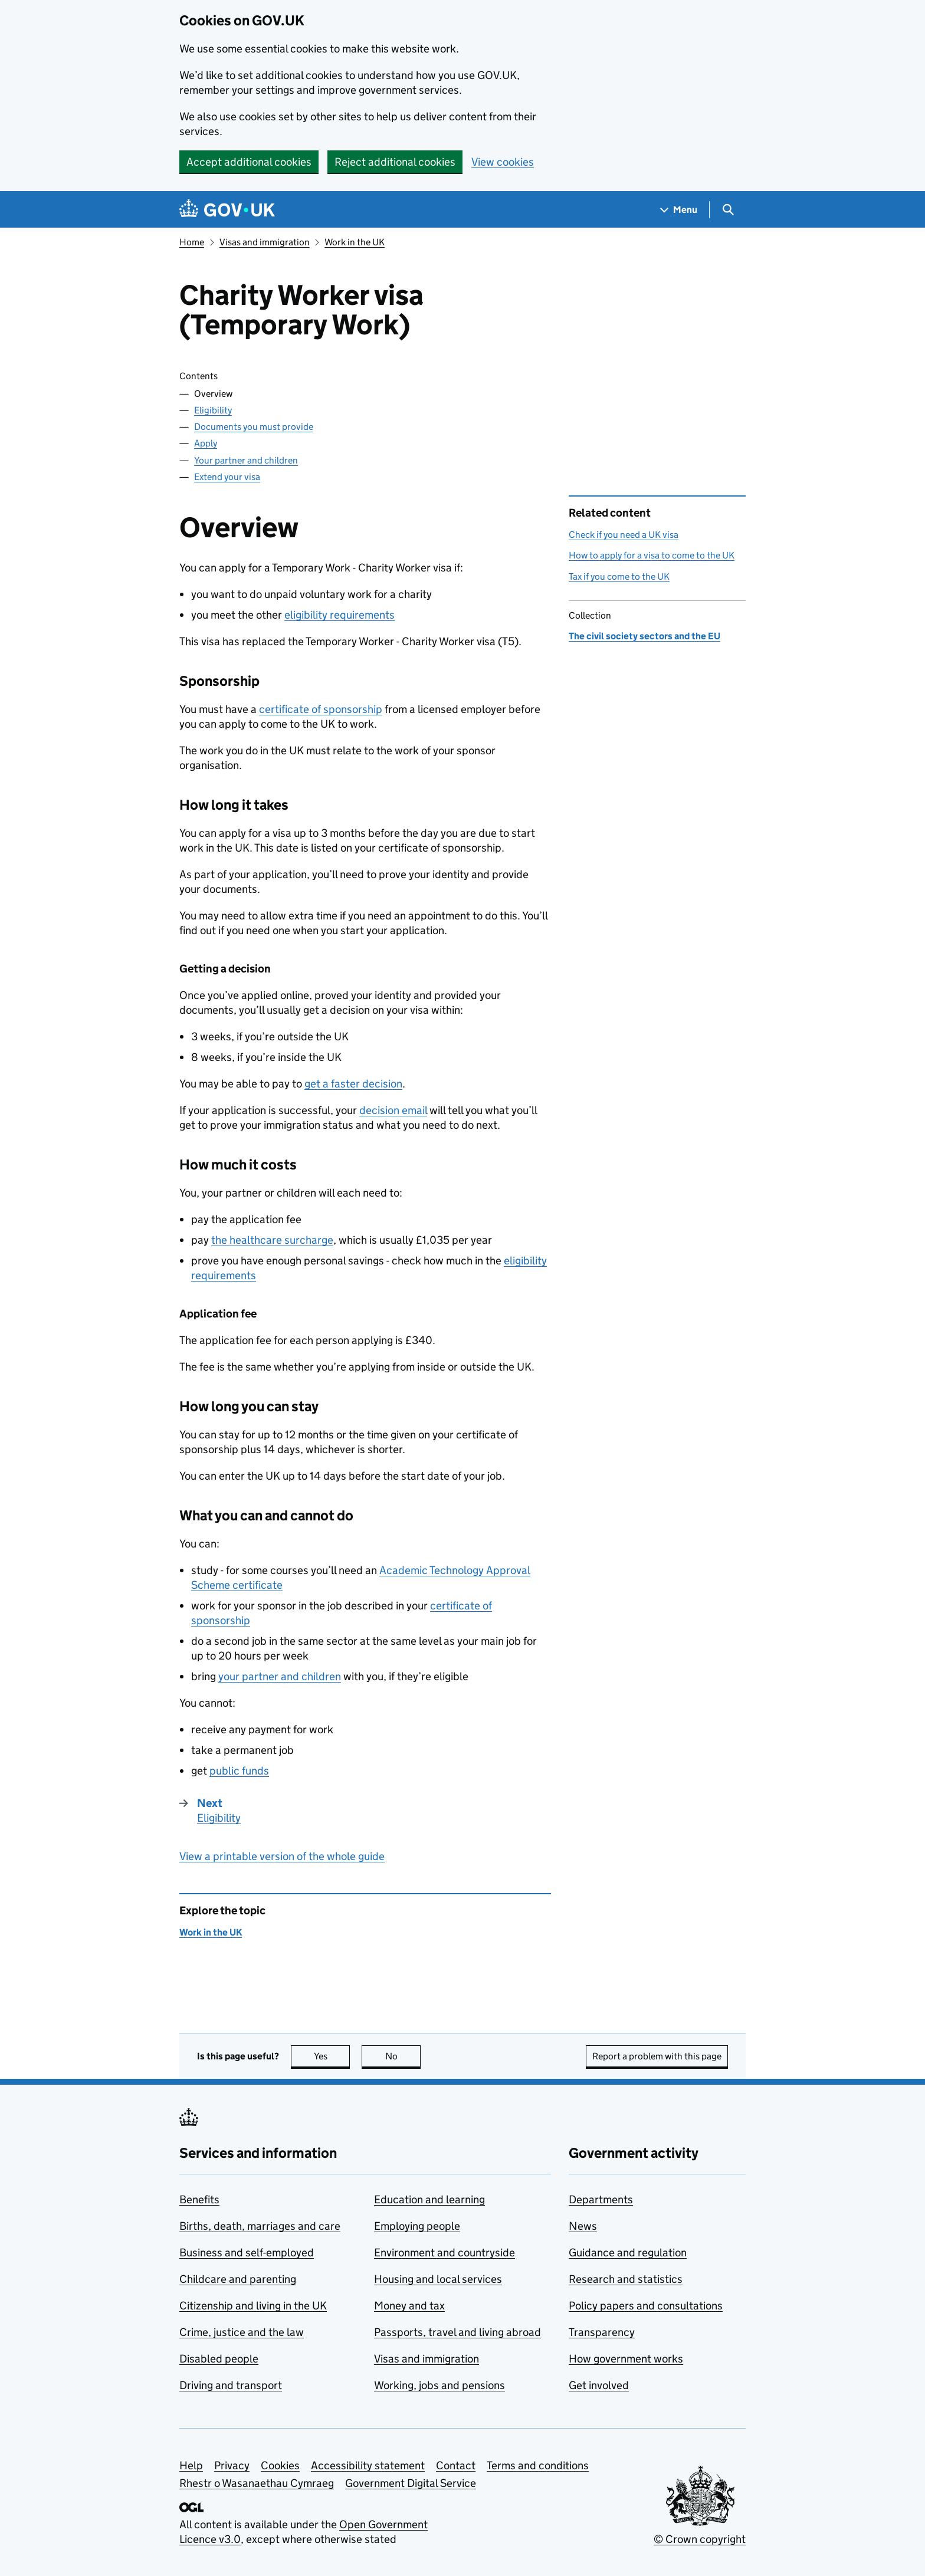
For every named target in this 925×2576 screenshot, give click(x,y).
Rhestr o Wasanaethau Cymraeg (256, 2483)
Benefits (199, 2199)
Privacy (232, 2465)
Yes (332, 2056)
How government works (626, 2358)
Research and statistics (626, 2279)
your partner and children (279, 1676)
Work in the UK (354, 242)
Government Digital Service (410, 2483)
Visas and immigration (264, 242)
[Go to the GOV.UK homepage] (227, 210)
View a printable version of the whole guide (282, 1856)
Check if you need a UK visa (623, 534)
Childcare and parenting (237, 2279)
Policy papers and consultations (646, 2305)
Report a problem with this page (656, 2056)
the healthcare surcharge (272, 1240)
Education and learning (429, 2199)
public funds (239, 1770)
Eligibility (213, 410)
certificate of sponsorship (320, 709)
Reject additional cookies (394, 162)
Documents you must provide (253, 426)
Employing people (417, 2226)
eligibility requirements (339, 615)
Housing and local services (438, 2279)
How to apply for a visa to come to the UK (651, 555)
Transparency (602, 2332)
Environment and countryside (444, 2252)
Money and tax (409, 2305)
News (583, 2226)
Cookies (280, 2465)
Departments (601, 2199)
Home (191, 242)
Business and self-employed (246, 2252)
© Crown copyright (700, 2539)
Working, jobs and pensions (439, 2385)
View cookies (502, 161)
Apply (205, 443)
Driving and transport (230, 2385)
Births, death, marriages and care (259, 2226)
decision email (393, 1110)
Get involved (599, 2385)
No (403, 2056)
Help (191, 2465)
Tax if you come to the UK (619, 576)
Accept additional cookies (248, 162)
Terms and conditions (538, 2465)
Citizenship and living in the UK (253, 2305)
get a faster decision (353, 1083)
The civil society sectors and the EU (644, 636)
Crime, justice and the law (241, 2332)
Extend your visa (227, 476)
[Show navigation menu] (679, 210)
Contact (455, 2465)
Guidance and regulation (628, 2252)
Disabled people (218, 2358)
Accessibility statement (368, 2465)
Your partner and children (246, 460)
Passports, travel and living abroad (457, 2332)
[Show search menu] (728, 210)
